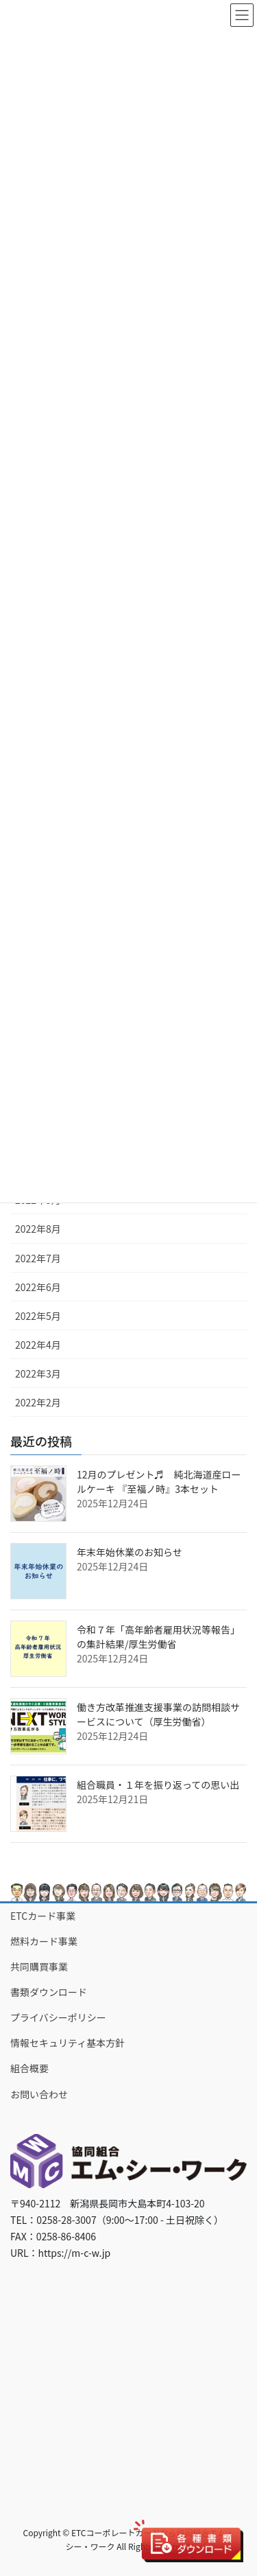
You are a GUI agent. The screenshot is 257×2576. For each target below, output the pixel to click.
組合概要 (29, 2068)
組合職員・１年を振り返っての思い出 (158, 1784)
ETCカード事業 (42, 1916)
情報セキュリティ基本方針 (67, 2043)
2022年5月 (38, 1316)
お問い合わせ (39, 2094)
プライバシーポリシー (58, 2017)
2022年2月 (38, 1402)
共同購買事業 (39, 1966)
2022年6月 (38, 1287)
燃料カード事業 (43, 1941)
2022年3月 (38, 1373)
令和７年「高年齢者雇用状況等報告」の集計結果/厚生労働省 (158, 1637)
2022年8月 (38, 1228)
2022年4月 (38, 1344)
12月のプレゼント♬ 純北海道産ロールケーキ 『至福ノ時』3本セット (159, 1481)
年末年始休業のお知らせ (129, 1552)
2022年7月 (38, 1258)
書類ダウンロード (48, 1992)
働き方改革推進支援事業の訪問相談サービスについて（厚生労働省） (158, 1714)
